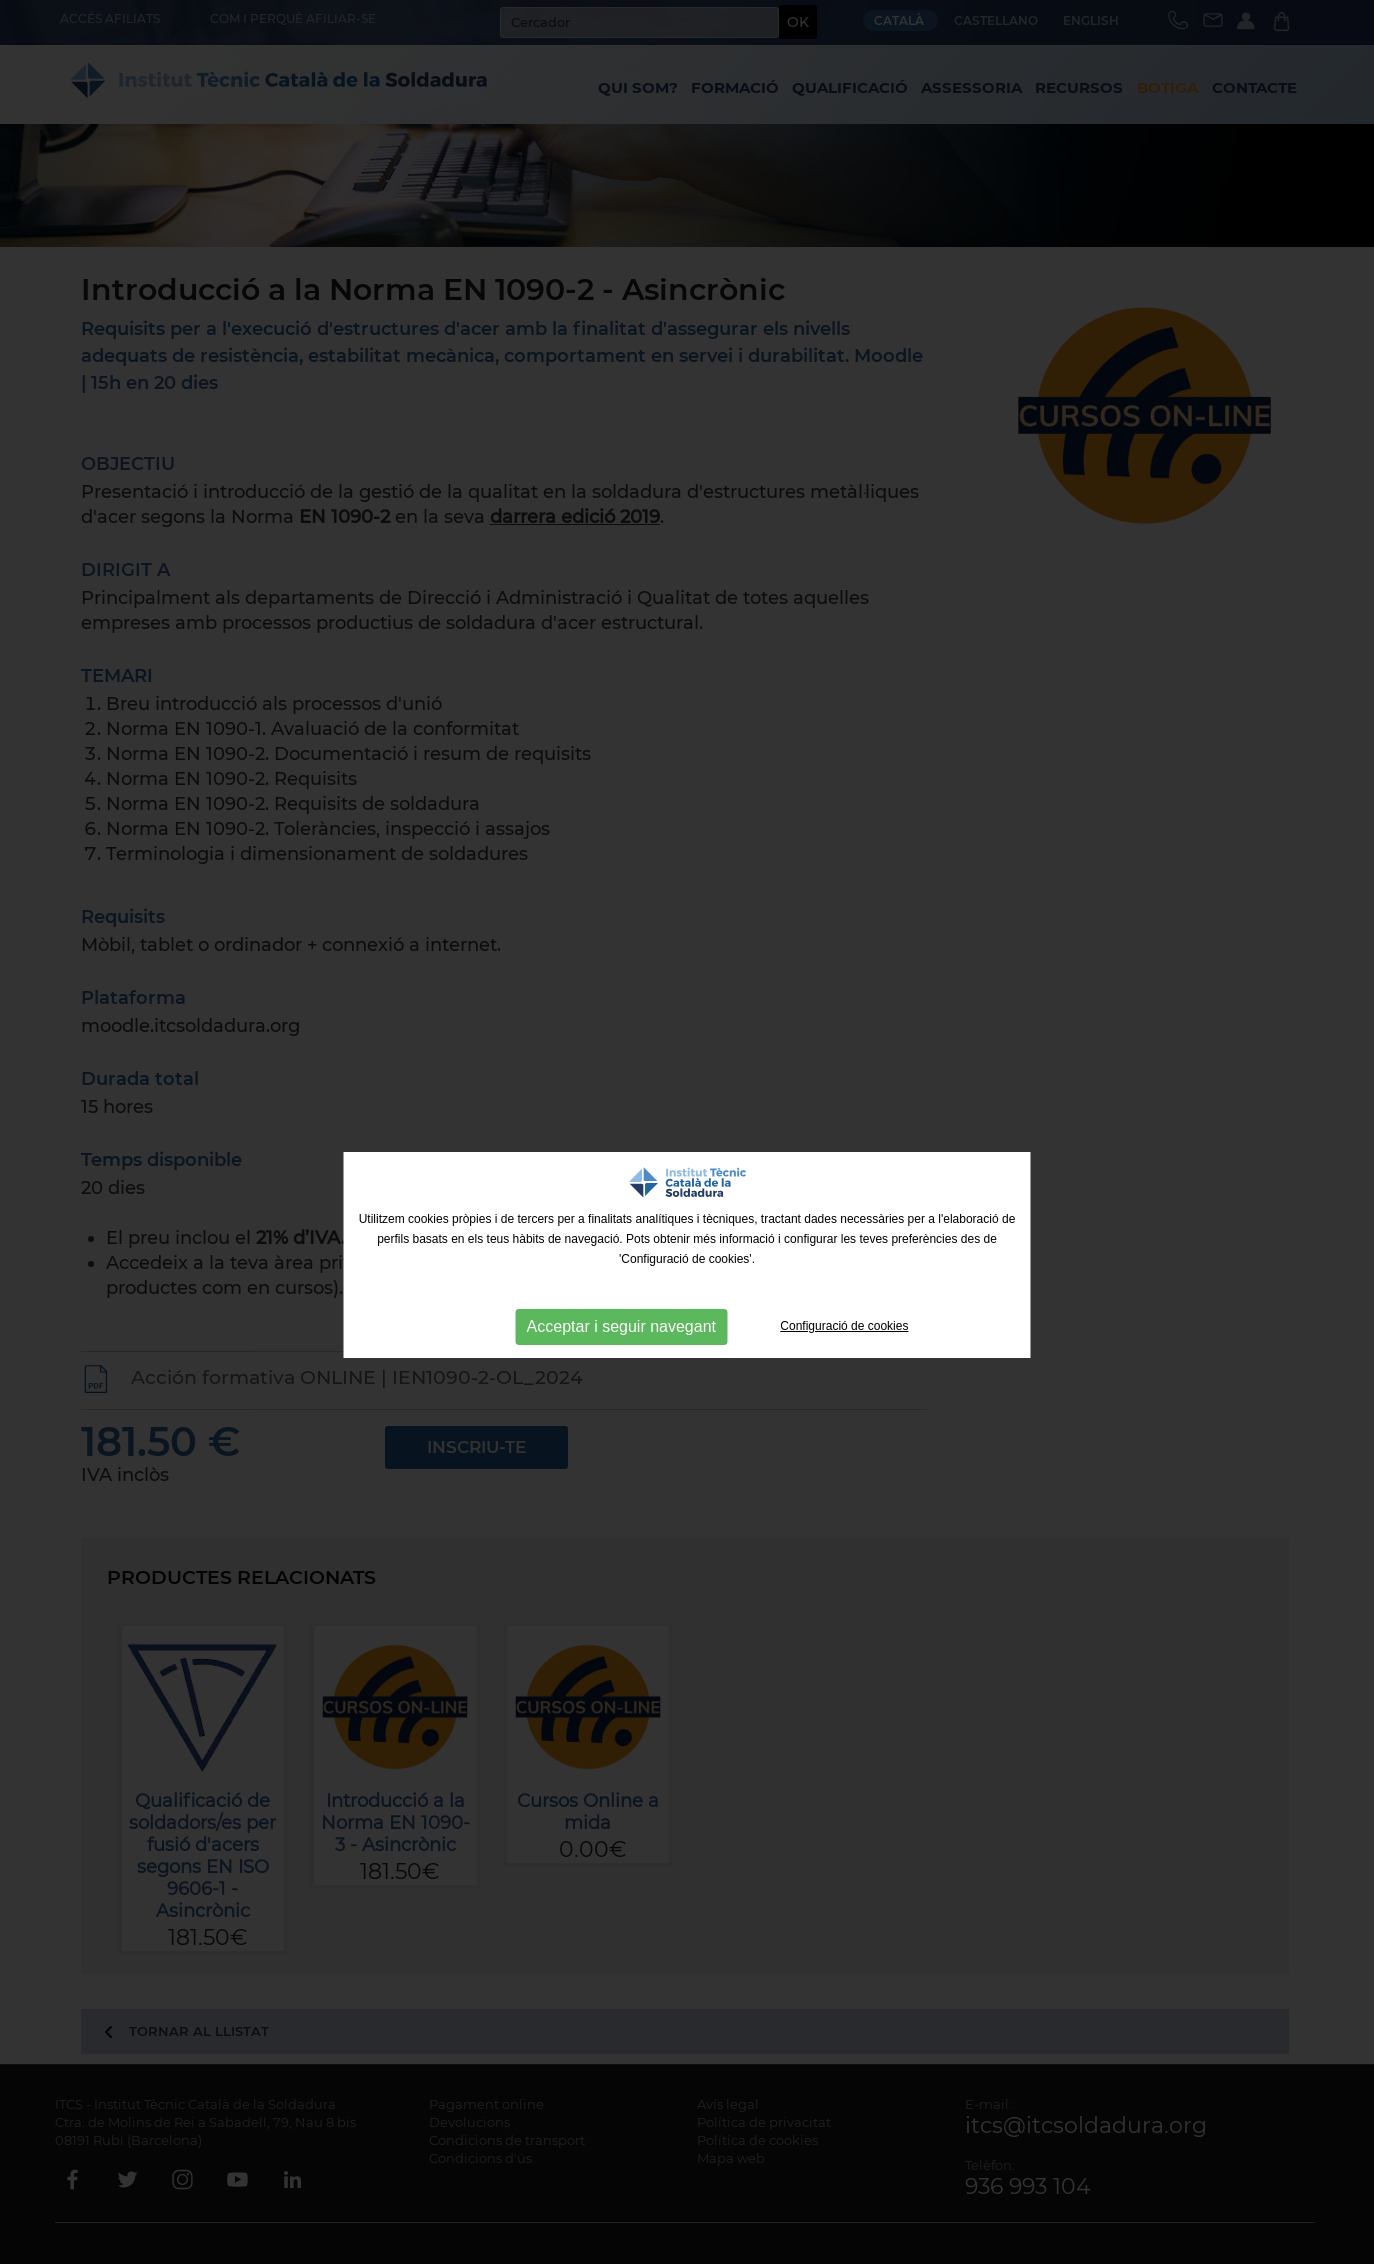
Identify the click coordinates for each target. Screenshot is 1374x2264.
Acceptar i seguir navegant (621, 1326)
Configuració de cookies (844, 1326)
